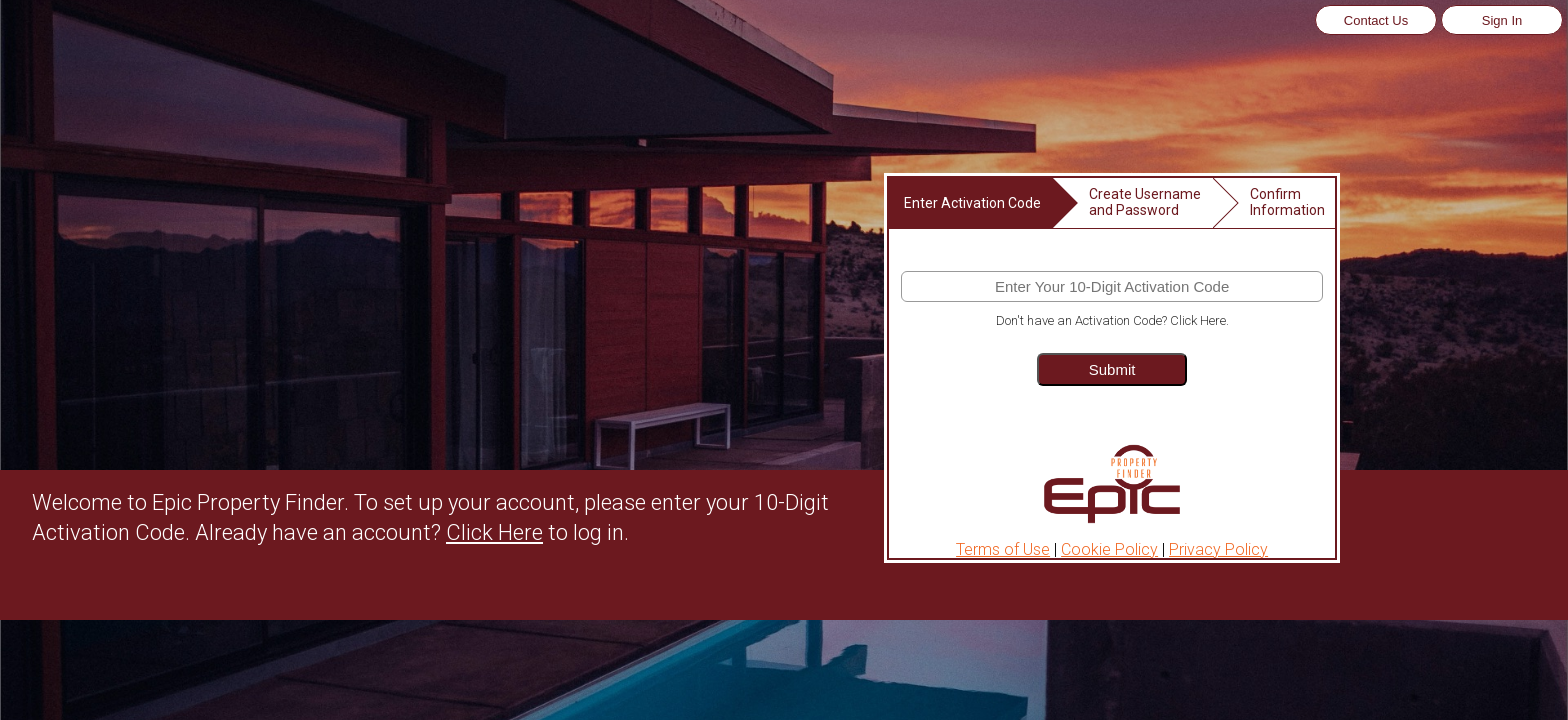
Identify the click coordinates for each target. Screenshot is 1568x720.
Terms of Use (1003, 549)
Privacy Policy (1218, 549)
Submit (1112, 369)
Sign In (1502, 20)
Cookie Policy (1109, 549)
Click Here (494, 532)
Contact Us (1376, 20)
